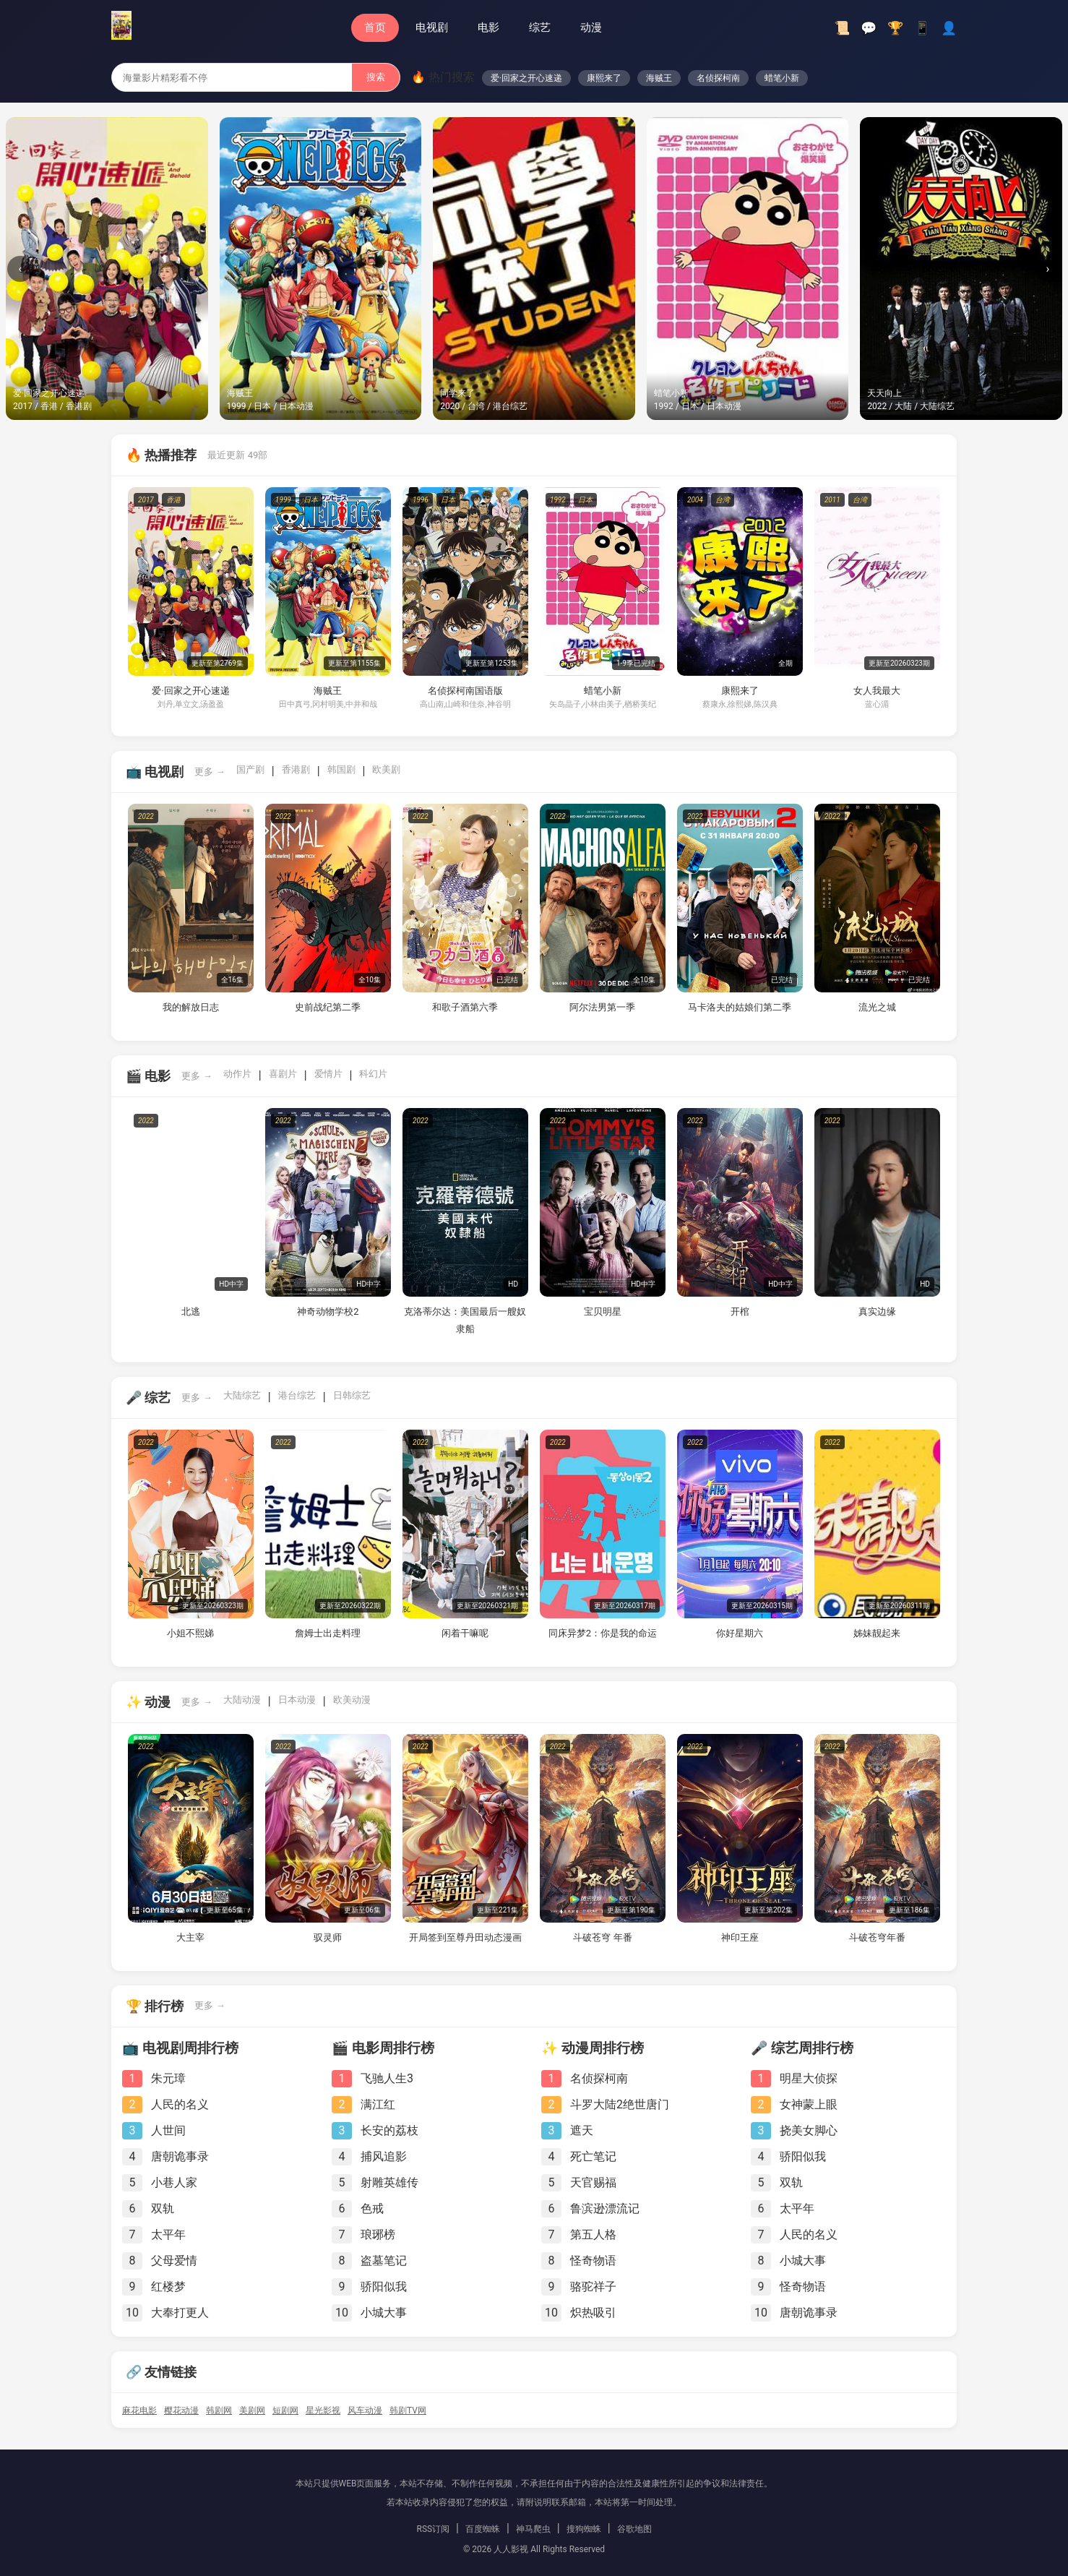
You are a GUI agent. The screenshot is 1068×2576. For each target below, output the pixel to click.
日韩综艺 (352, 1395)
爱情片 (328, 1073)
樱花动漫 (181, 2410)
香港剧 (296, 769)
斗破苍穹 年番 (602, 1937)
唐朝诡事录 (180, 2156)
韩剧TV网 (407, 2410)
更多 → (209, 771)
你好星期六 (739, 1633)
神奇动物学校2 (327, 1311)
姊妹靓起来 (876, 1633)
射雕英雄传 (389, 2182)
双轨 (162, 2208)
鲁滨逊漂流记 (604, 2208)
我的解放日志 (191, 1007)
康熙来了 (604, 78)
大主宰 (190, 1937)
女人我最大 (876, 690)
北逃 (190, 1311)
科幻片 (373, 1073)
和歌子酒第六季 (465, 1007)
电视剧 (431, 27)
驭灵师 (328, 1937)
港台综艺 (297, 1395)
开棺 (740, 1311)
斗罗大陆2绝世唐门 (619, 2104)
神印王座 (740, 1937)
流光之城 (877, 1007)
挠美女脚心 (808, 2130)
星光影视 (323, 2410)
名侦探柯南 (718, 78)
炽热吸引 (593, 2312)
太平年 (168, 2234)
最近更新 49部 (237, 455)
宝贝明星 (602, 1311)
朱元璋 (168, 2078)
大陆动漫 (242, 1699)
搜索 (375, 77)
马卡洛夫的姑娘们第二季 (739, 1007)
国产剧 (250, 769)
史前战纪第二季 (328, 1007)
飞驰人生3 (387, 2078)
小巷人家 (174, 2182)
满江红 (378, 2104)
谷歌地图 (634, 2529)
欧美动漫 (352, 1699)
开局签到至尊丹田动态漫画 (465, 1937)
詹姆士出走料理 (328, 1633)
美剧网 (252, 2410)
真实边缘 (877, 1311)
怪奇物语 (593, 2260)
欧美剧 (386, 769)
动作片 (237, 1073)
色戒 (372, 2208)
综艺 (540, 27)
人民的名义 (180, 2104)
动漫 (591, 27)
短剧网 (285, 2410)
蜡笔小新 (782, 78)
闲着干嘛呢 (465, 1633)
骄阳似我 (384, 2286)
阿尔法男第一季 (602, 1007)
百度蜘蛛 (482, 2529)
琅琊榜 (378, 2234)
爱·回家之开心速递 (526, 78)
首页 (375, 27)
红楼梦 (168, 2286)
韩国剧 (341, 769)
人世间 (168, 2130)
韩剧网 (219, 2410)
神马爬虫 (533, 2529)
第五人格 (593, 2234)
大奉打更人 (180, 2312)
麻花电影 (139, 2410)
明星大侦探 (808, 2078)
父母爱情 (174, 2260)
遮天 (581, 2130)
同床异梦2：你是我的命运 (602, 1633)
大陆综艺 (242, 1395)
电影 (488, 27)
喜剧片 (283, 1073)
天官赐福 (593, 2182)
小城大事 (384, 2312)
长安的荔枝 (389, 2130)
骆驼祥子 (593, 2286)
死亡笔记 (593, 2156)
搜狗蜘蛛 (584, 2529)
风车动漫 (365, 2410)
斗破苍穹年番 (877, 1937)
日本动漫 (297, 1699)
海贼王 (659, 78)
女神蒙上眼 (808, 2104)
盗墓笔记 (384, 2260)
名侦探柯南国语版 (465, 690)
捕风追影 (384, 2156)
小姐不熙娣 (190, 1633)
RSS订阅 (432, 2529)
